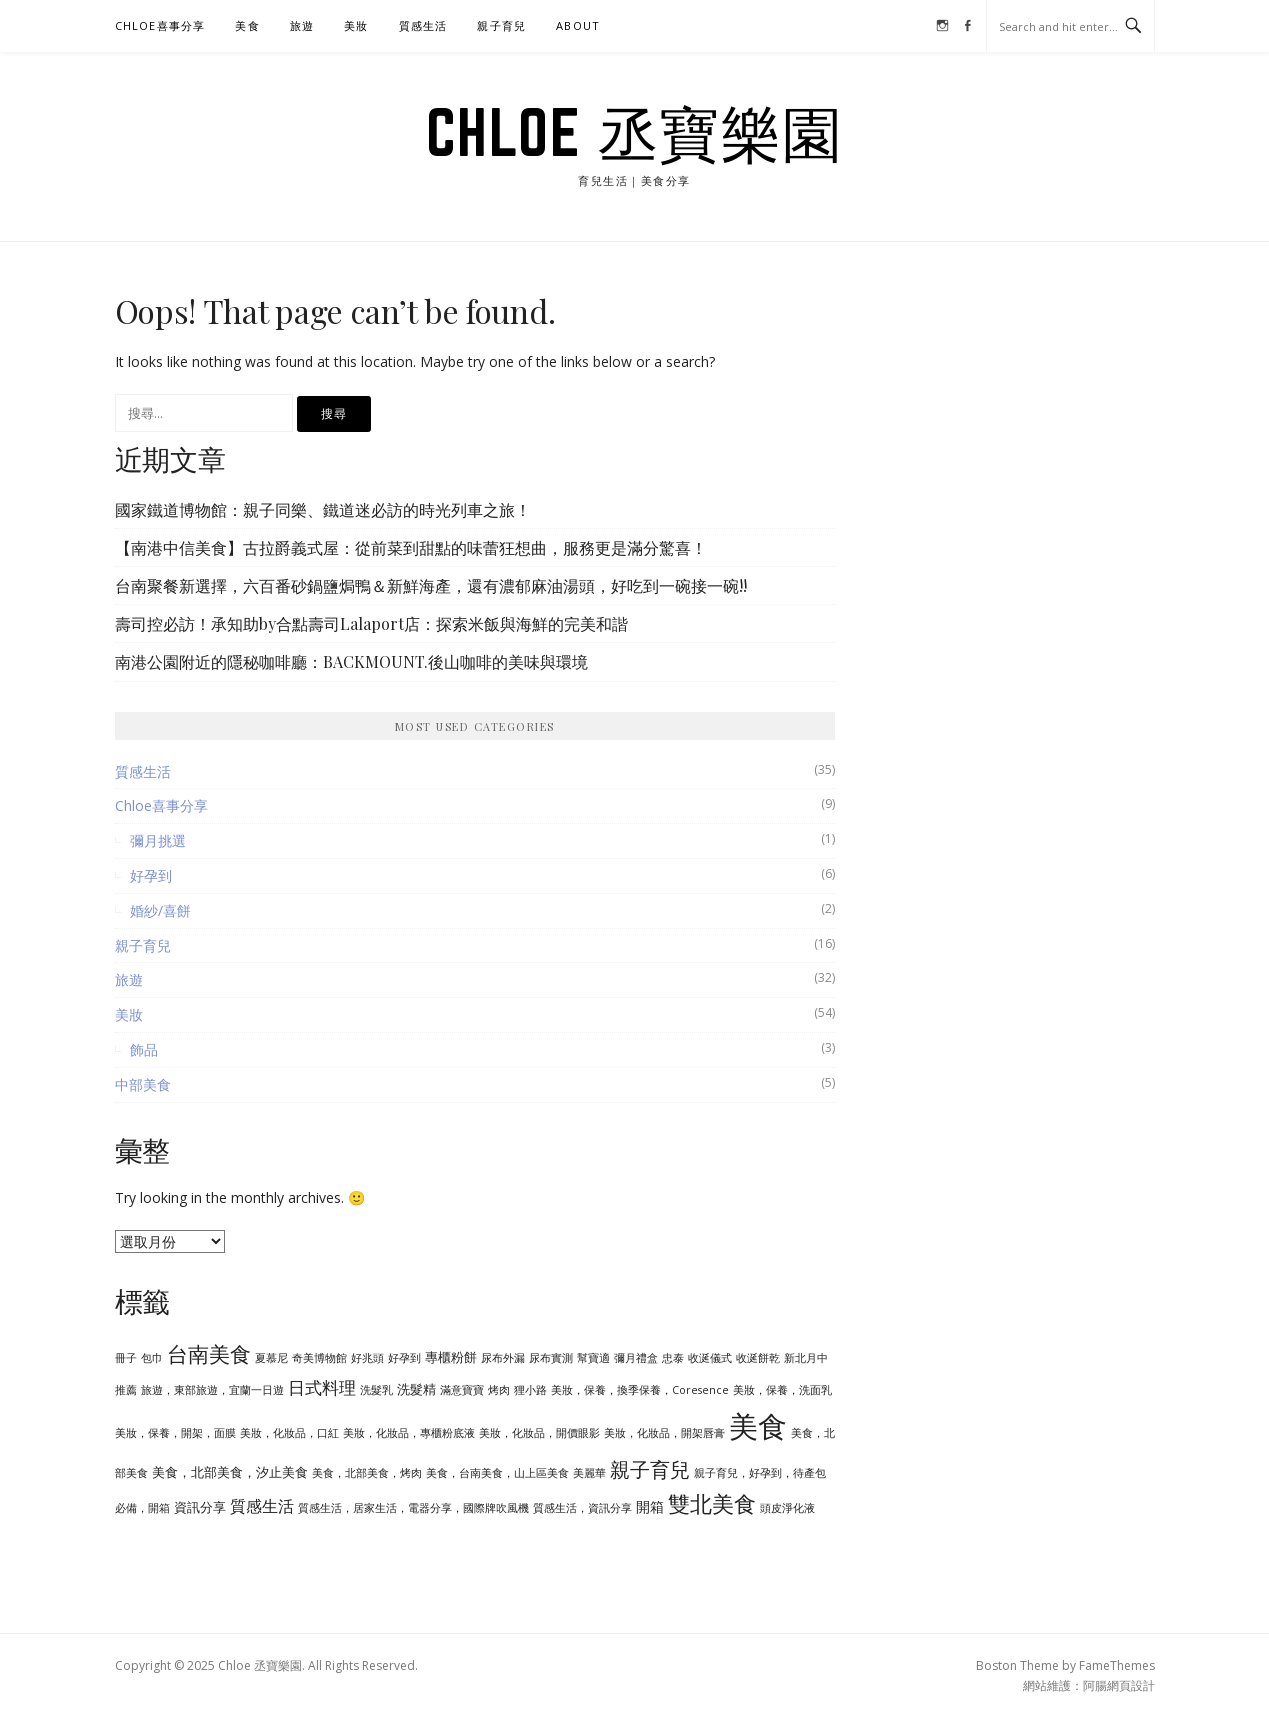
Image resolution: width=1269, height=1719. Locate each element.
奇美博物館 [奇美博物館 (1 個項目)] (319, 1358)
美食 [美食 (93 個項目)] (758, 1426)
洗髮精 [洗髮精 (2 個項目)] (416, 1389)
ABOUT (578, 25)
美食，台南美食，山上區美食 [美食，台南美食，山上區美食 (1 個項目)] (497, 1473)
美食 (247, 25)
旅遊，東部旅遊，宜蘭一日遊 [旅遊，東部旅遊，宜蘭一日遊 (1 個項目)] (212, 1390)
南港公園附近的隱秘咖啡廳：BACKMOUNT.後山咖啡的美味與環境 (351, 661)
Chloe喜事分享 (160, 25)
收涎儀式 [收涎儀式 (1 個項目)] (710, 1358)
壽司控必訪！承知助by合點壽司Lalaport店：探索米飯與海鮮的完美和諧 (371, 623)
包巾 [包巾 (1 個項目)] (152, 1358)
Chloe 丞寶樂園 (635, 132)
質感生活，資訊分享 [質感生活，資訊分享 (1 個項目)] (582, 1508)
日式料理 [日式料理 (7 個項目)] (322, 1387)
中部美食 (143, 1084)
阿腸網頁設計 (1119, 1685)
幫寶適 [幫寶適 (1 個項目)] (593, 1358)
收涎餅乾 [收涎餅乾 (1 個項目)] (758, 1358)
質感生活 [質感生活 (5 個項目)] (262, 1506)
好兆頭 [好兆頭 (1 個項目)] (367, 1358)
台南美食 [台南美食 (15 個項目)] (209, 1354)
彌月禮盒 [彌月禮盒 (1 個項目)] (636, 1358)
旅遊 (302, 25)
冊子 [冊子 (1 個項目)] (126, 1358)
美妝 (356, 25)
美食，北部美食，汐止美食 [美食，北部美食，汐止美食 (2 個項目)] (230, 1472)
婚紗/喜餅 (160, 910)
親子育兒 (501, 25)
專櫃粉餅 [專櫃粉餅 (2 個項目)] (451, 1357)
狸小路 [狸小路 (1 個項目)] (530, 1390)
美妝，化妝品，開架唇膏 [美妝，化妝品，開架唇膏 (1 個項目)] (664, 1433)
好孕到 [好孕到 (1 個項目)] (404, 1358)
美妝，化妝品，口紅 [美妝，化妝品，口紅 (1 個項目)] (289, 1433)
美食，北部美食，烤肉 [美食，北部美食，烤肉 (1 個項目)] (367, 1473)
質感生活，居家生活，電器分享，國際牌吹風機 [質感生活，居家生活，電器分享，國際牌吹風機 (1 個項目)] (413, 1508)
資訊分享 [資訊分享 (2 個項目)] (200, 1507)
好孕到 (151, 875)
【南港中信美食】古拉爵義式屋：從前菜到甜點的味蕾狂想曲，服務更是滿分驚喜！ (411, 547)
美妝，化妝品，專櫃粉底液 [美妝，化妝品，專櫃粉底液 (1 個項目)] (409, 1433)
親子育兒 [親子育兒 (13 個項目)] (650, 1469)
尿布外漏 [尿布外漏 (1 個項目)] (503, 1358)
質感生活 (423, 25)
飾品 (144, 1049)
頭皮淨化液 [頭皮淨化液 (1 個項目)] (787, 1508)
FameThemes (1117, 1665)
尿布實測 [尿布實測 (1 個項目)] (551, 1358)
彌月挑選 (158, 840)
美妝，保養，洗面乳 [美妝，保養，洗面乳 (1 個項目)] (782, 1390)
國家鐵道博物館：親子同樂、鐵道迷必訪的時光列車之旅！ (323, 509)
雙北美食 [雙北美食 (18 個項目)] (712, 1503)
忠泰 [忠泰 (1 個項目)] (673, 1358)
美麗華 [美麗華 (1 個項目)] (589, 1473)
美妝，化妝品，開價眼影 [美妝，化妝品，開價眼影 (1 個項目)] (539, 1433)
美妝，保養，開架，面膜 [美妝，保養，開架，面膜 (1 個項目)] (175, 1433)
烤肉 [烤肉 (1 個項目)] (499, 1390)
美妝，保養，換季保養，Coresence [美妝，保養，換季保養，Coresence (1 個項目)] (640, 1390)
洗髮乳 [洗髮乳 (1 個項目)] (376, 1390)
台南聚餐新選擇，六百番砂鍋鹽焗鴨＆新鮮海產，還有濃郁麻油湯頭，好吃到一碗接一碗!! (431, 585)
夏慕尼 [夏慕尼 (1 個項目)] (271, 1358)
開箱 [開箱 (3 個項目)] (650, 1506)
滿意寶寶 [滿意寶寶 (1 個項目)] (462, 1390)
